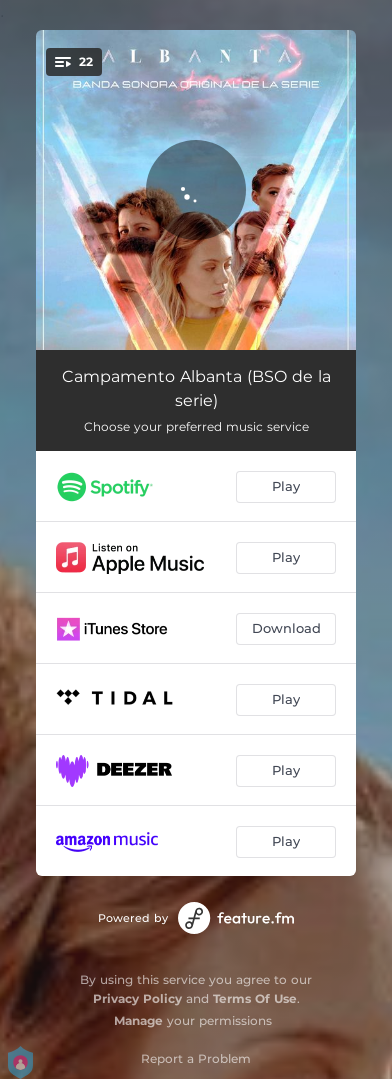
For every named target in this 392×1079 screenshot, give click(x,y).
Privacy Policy (137, 998)
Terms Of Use (255, 998)
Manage (138, 1020)
